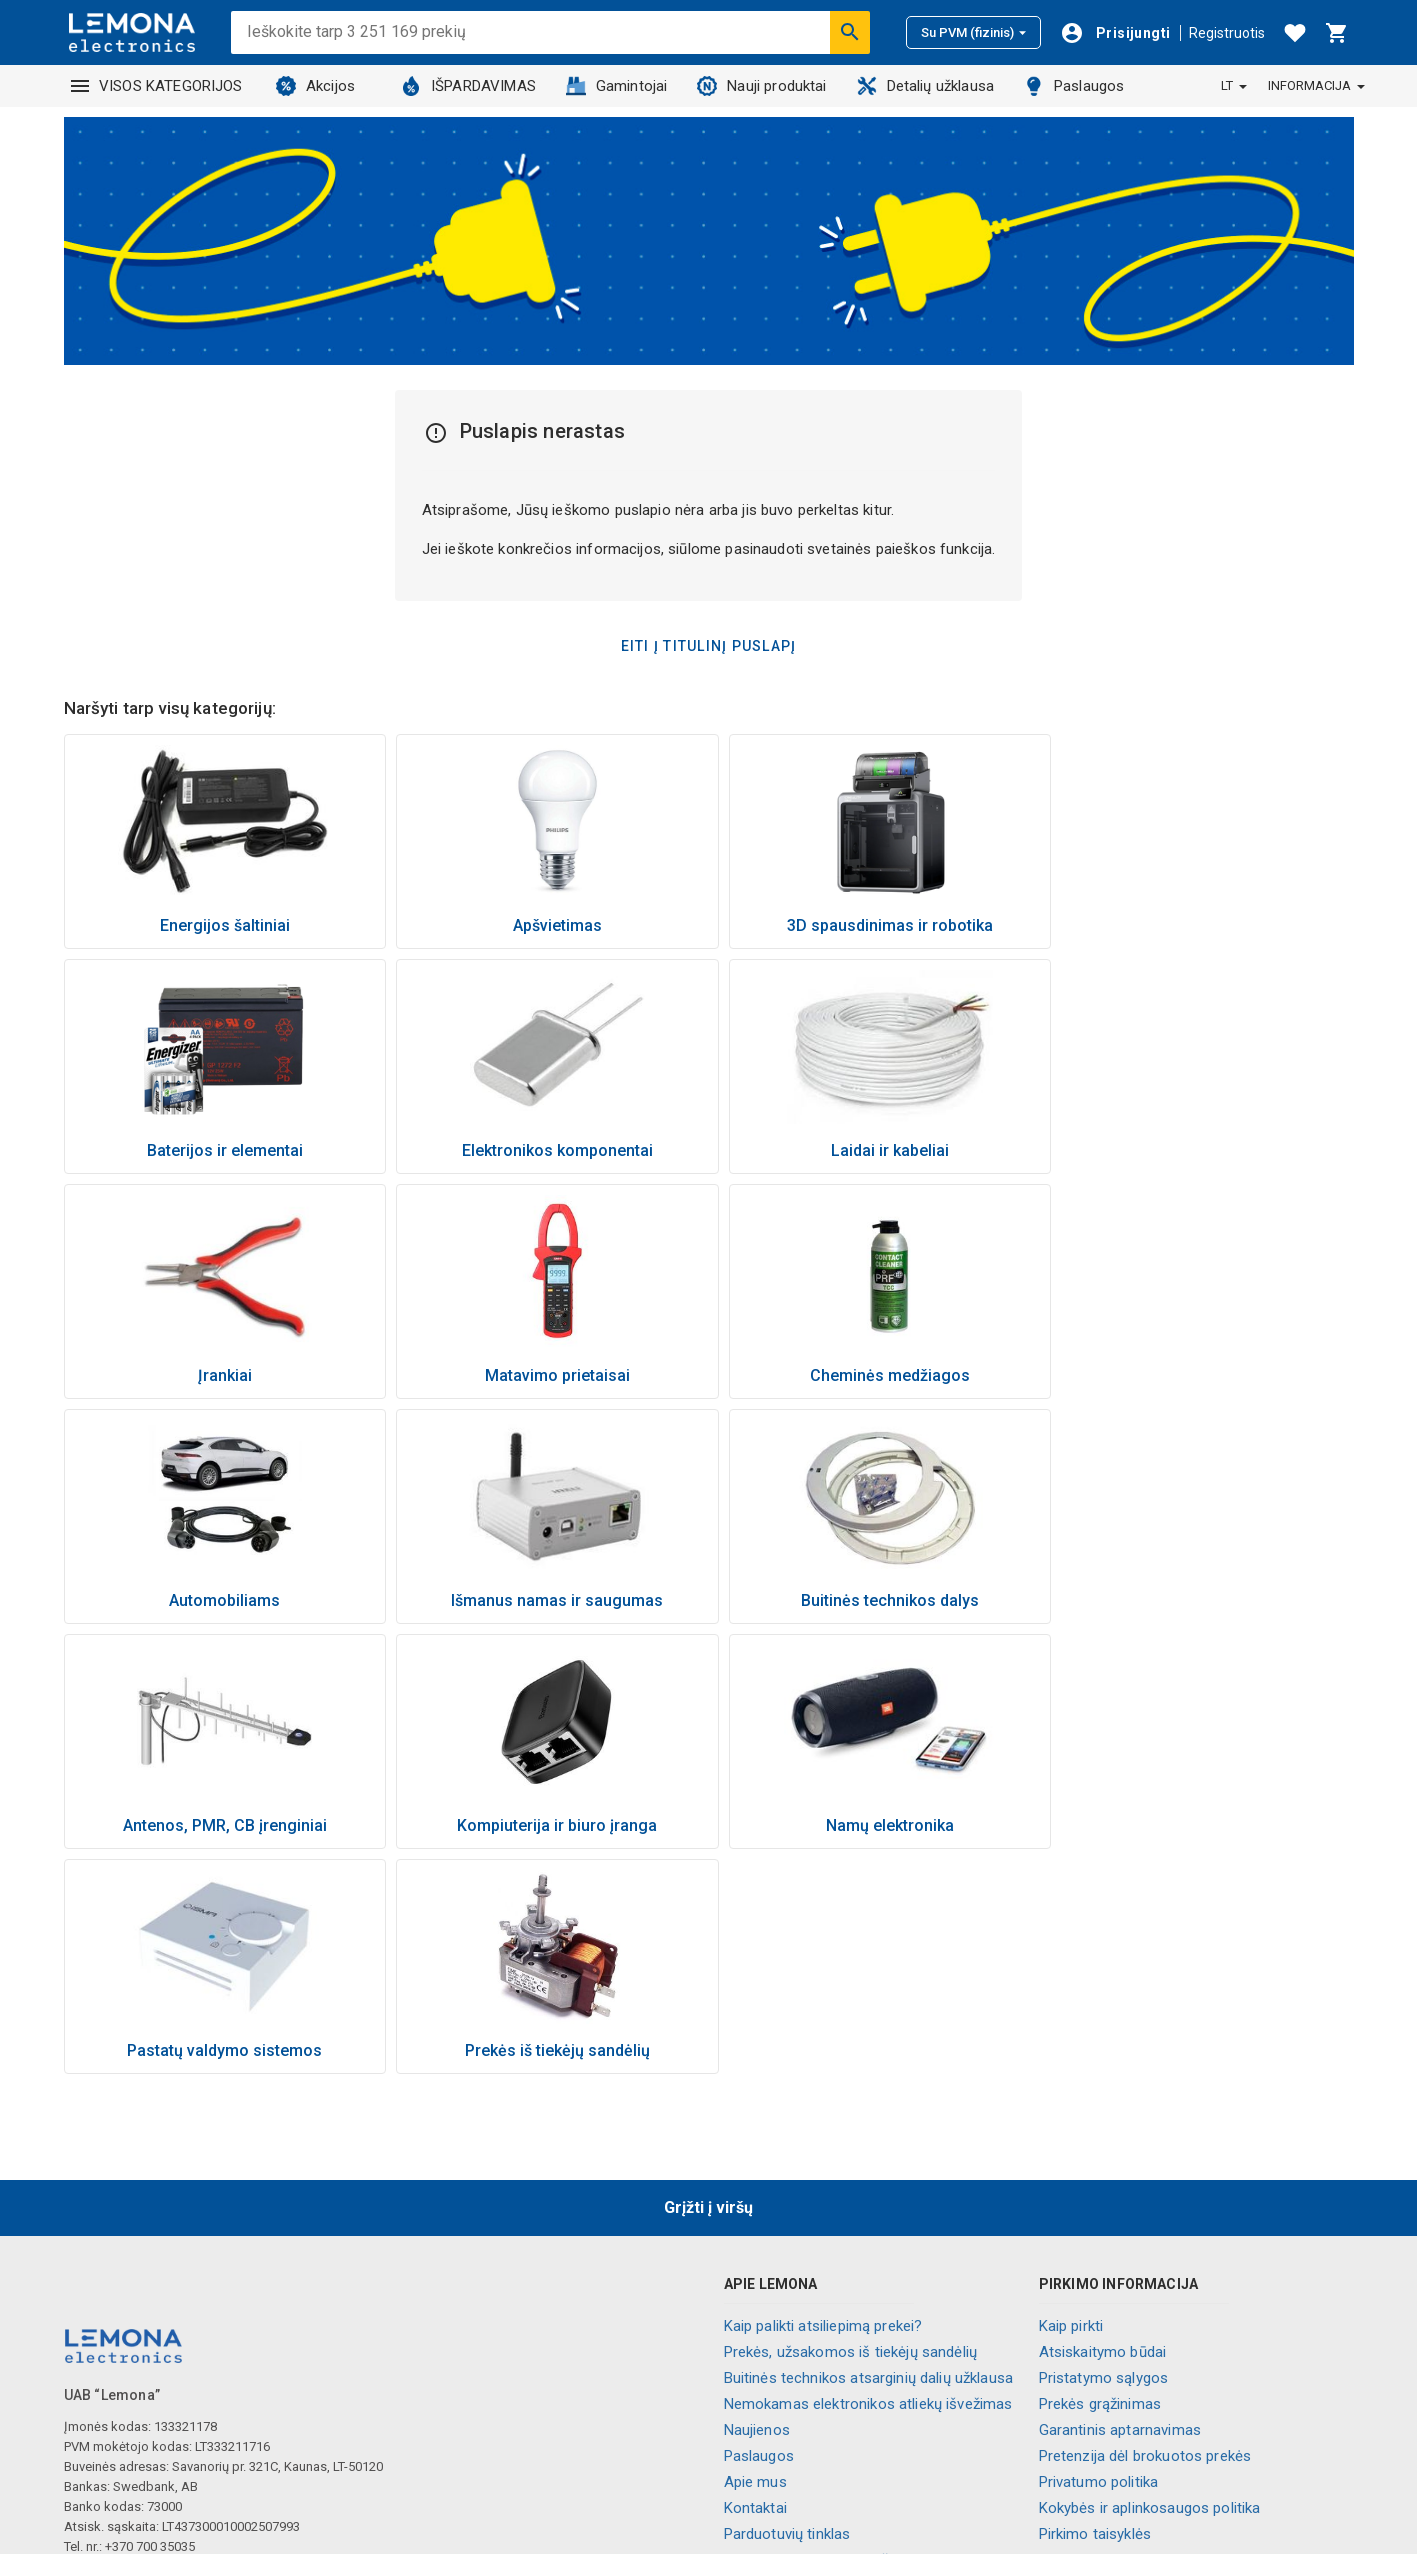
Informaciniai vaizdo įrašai (812, 2335)
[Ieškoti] (850, 32)
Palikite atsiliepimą (1100, 2439)
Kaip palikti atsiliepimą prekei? (823, 2101)
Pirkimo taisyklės (1095, 2309)
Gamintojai (617, 86)
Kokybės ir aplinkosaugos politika (1150, 2283)
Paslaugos (1074, 86)
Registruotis (1227, 33)
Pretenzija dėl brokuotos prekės (1145, 2231)
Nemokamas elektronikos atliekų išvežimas (868, 2179)
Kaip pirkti (1071, 2101)
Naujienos (757, 2205)
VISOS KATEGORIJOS (157, 86)
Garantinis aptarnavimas (1120, 2205)
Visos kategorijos (783, 2413)
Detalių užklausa (925, 86)
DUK (1052, 2387)
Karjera (747, 2361)
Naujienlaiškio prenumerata (1129, 2361)
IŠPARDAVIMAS (468, 86)
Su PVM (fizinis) (973, 32)
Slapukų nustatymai (1104, 2413)
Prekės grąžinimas (1100, 2179)
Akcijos (315, 86)
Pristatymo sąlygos (1104, 2153)
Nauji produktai (761, 86)
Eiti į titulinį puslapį (709, 646)
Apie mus (755, 2257)
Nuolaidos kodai (1092, 2335)
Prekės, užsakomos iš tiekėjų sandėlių (851, 2127)
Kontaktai (755, 2283)
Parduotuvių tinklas (787, 2309)
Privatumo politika (1099, 2257)
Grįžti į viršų (708, 1982)
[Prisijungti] (1115, 33)
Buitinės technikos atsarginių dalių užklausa (869, 2153)
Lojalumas (758, 2387)
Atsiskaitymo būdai (1103, 2127)
